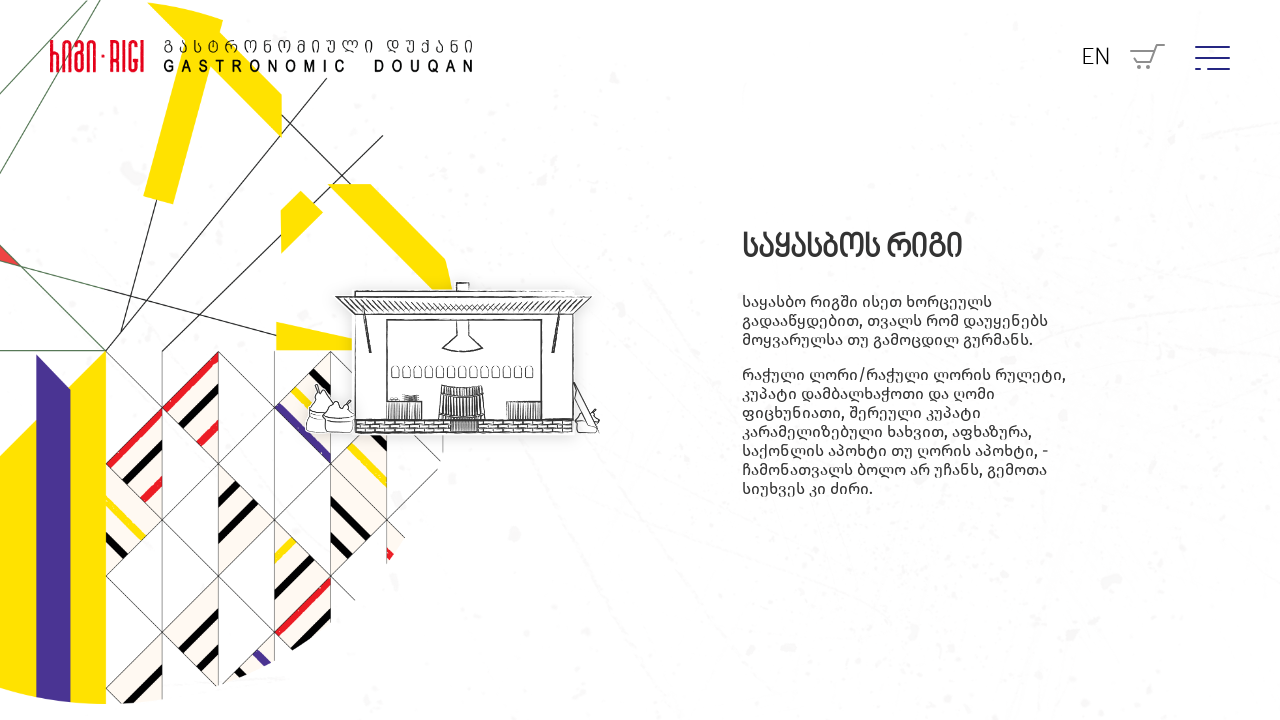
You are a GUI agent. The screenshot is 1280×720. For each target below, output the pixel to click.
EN (1096, 58)
